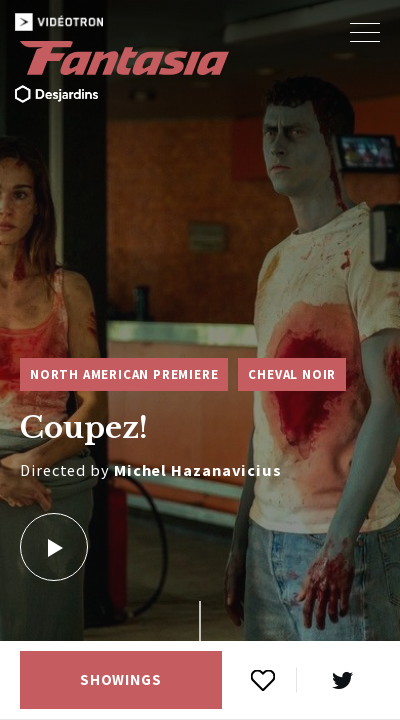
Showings (121, 680)
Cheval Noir (292, 374)
